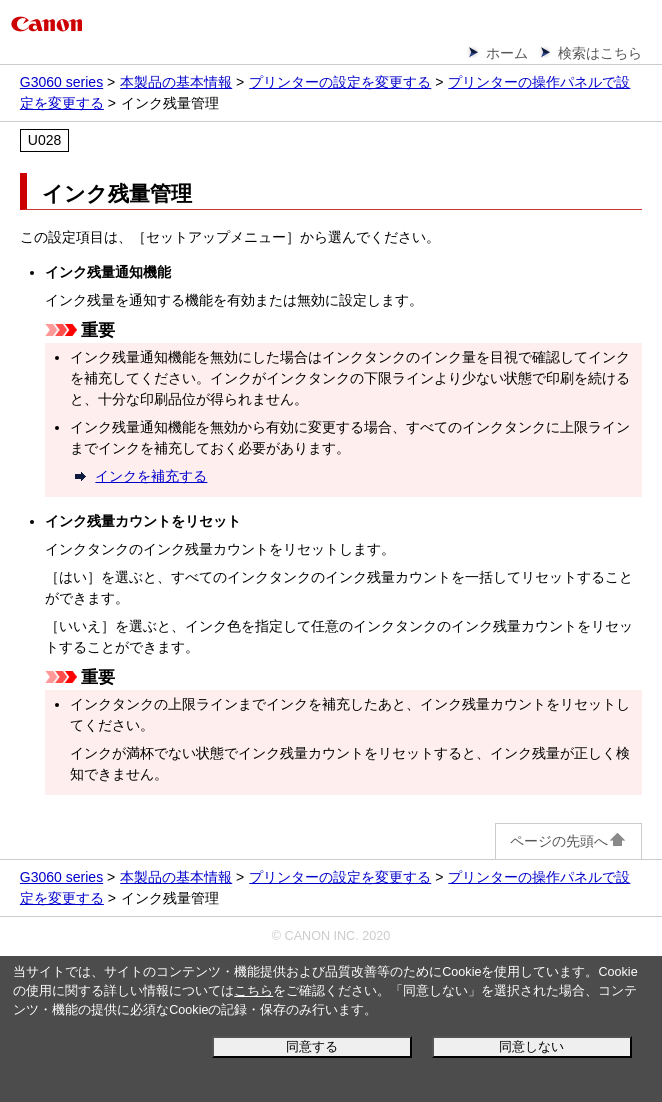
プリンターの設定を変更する (340, 82)
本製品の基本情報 (176, 82)
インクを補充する (151, 476)
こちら (253, 991)
